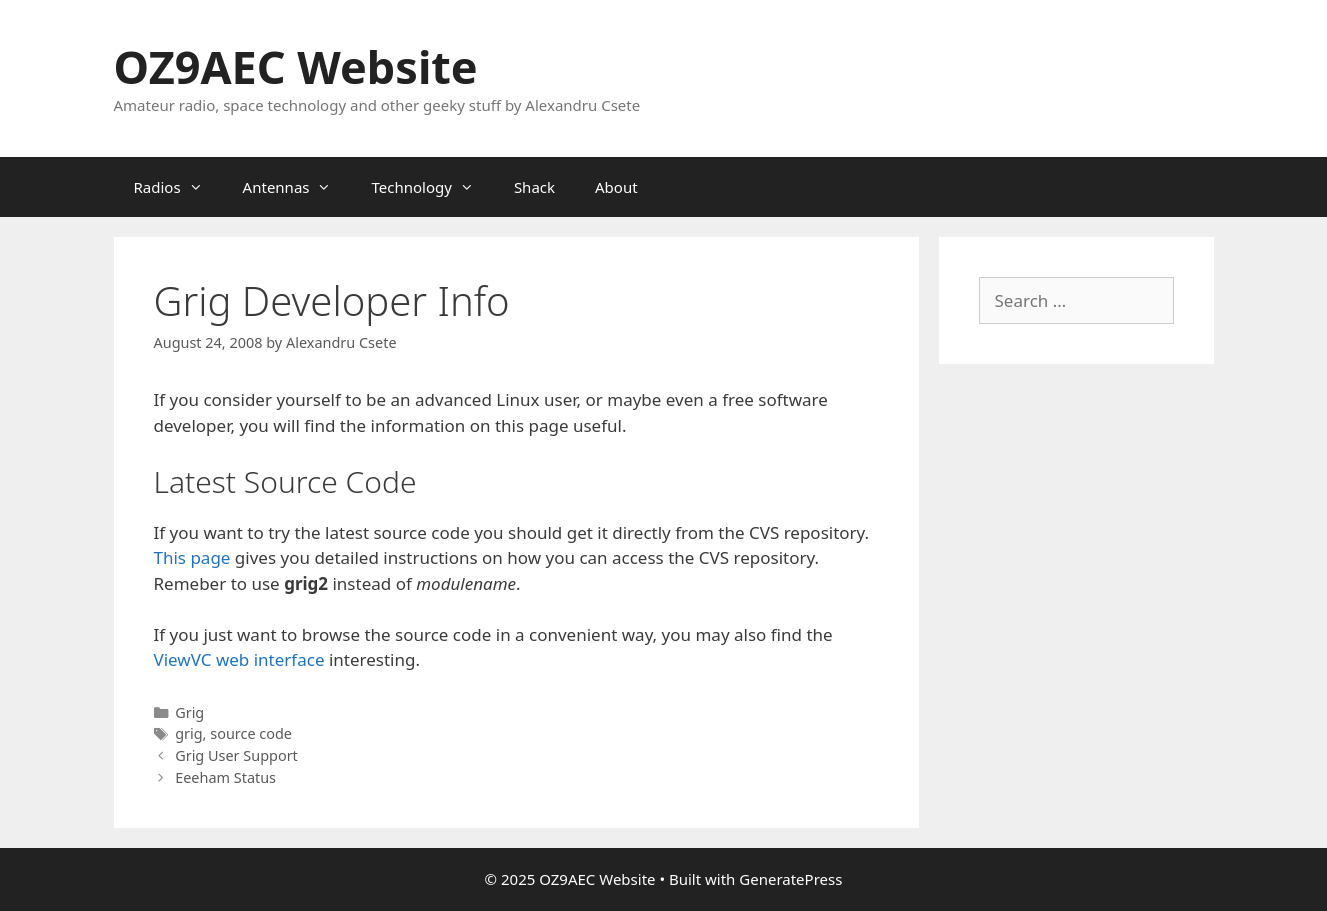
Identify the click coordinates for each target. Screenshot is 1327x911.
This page (192, 557)
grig (188, 733)
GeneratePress (790, 879)
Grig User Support (236, 755)
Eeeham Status (225, 777)
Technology (432, 187)
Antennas (297, 187)
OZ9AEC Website (296, 66)
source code (251, 733)
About (616, 187)
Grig (189, 712)
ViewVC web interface (239, 659)
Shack (534, 187)
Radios (178, 187)
